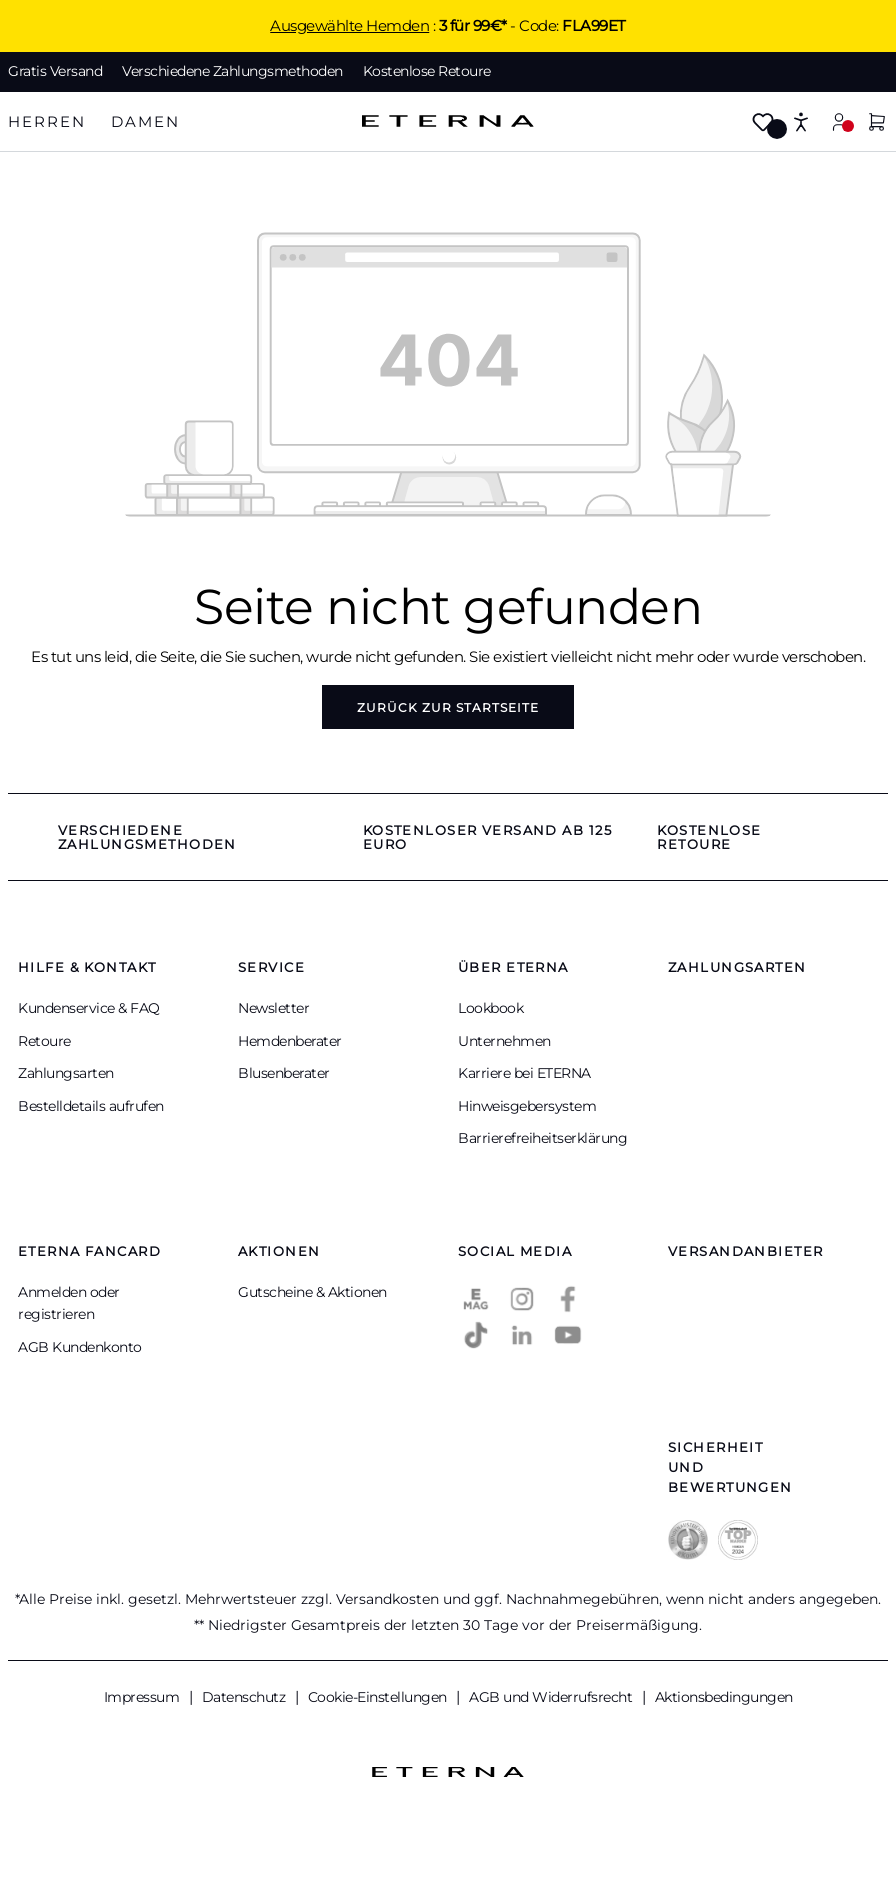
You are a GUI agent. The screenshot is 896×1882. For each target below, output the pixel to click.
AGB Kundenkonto (80, 1347)
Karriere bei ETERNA (524, 1073)
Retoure (44, 1041)
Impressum (143, 1697)
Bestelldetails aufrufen (91, 1106)
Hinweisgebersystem (527, 1106)
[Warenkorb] (877, 123)
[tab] (47, 122)
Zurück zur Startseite (448, 707)
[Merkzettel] (763, 123)
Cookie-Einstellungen (379, 1697)
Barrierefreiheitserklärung (542, 1138)
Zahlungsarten (66, 1073)
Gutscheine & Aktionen (312, 1292)
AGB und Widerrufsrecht (552, 1697)
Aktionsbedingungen (724, 1697)
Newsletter (273, 1008)
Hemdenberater (290, 1041)
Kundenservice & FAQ (89, 1008)
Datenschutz (245, 1697)
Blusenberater (284, 1073)
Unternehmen (504, 1041)
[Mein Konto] (839, 121)
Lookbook (490, 1008)
